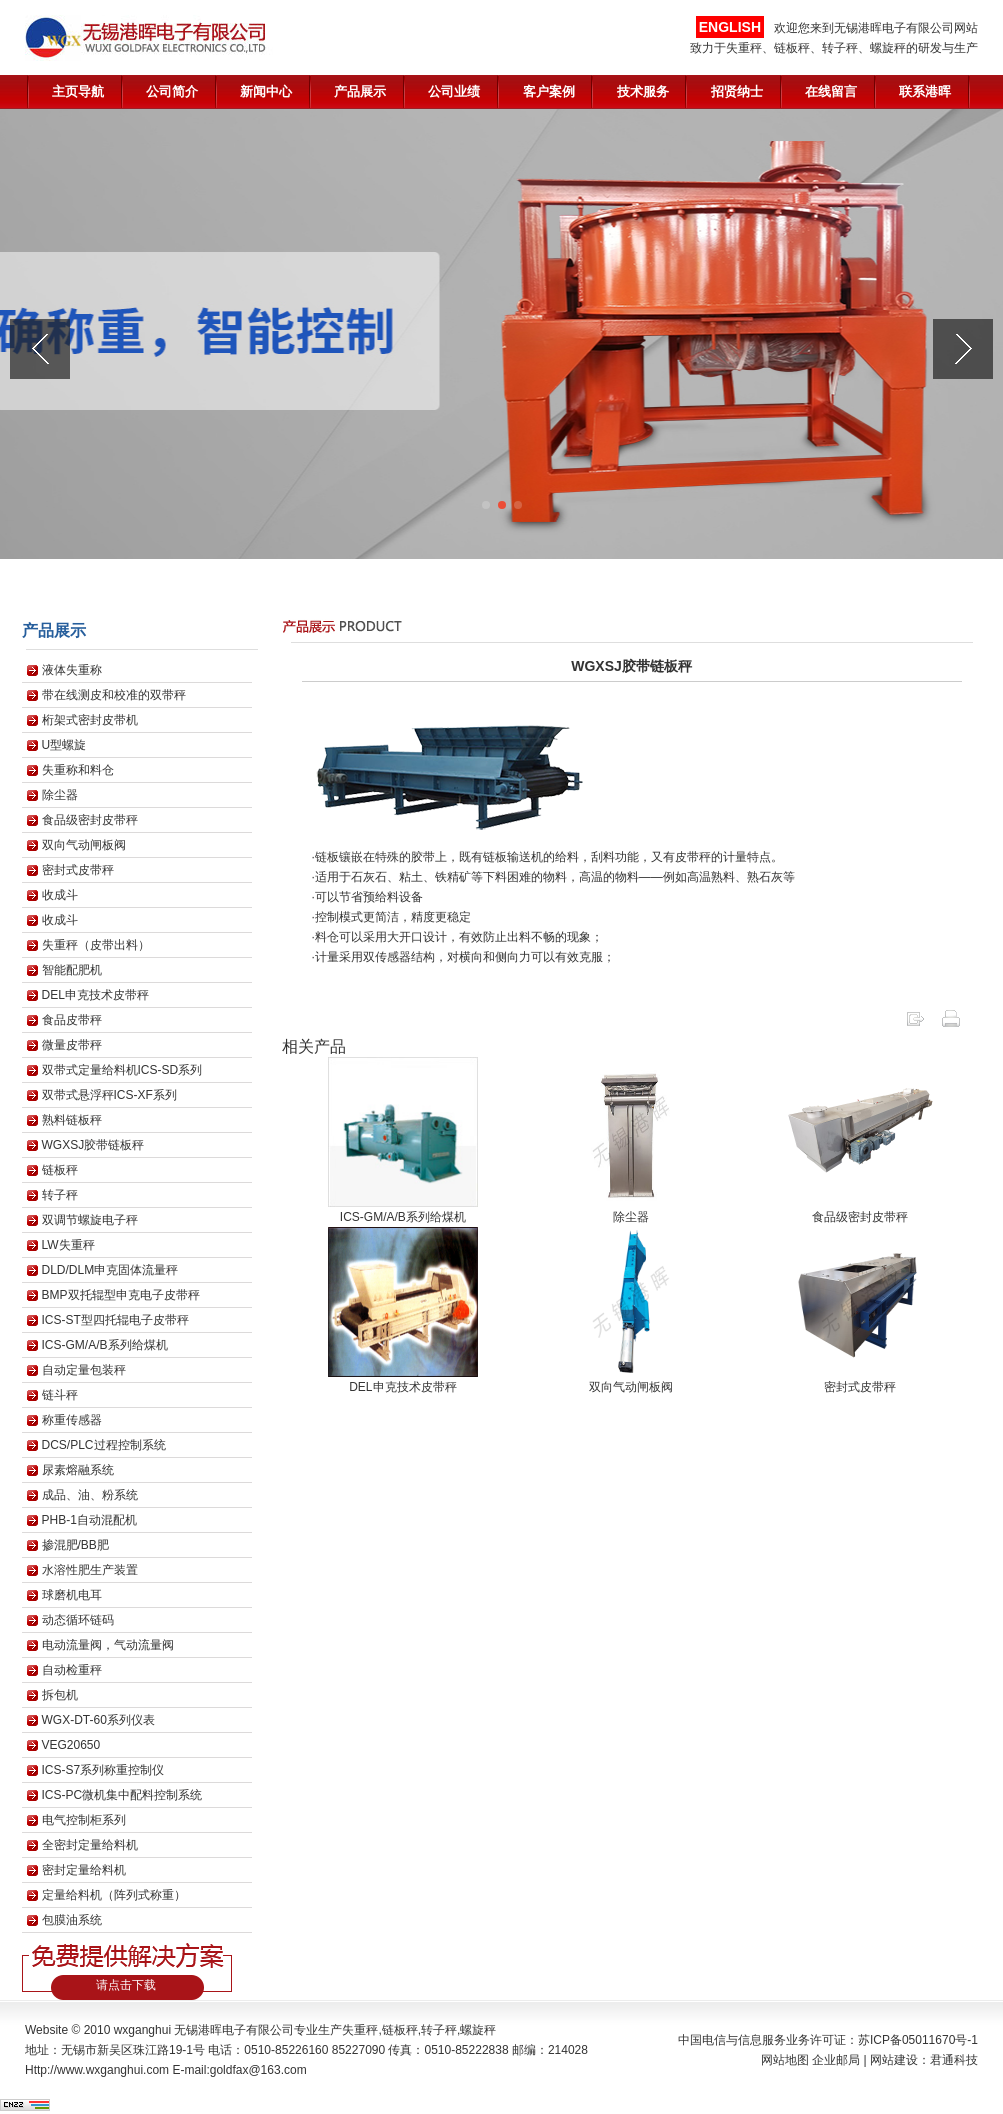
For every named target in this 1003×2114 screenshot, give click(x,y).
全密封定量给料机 (90, 1845)
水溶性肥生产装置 (90, 1570)
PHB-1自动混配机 (89, 1520)
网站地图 (785, 2060)
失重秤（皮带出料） (96, 945)
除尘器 (60, 795)
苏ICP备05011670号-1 (918, 2040)
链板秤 (60, 1170)
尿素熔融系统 (78, 1470)
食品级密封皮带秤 (90, 820)
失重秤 (360, 2030)
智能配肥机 (72, 970)
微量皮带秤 (72, 1045)
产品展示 (360, 91)
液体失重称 (72, 670)
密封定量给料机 (84, 1870)
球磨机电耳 (72, 1595)
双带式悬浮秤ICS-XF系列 (109, 1095)
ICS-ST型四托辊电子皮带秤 (115, 1320)
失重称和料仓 (78, 770)
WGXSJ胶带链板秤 (93, 1145)
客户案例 (549, 91)
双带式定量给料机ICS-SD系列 (122, 1070)
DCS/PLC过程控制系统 (104, 1445)
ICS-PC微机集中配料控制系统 (122, 1795)
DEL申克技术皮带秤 (95, 995)
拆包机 (60, 1695)
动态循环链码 (78, 1620)
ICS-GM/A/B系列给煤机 (105, 1345)
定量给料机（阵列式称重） (114, 1895)
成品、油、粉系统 (90, 1495)
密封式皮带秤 (78, 870)
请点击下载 (126, 1985)
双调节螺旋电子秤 (90, 1220)
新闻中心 (266, 91)
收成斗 (60, 895)
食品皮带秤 (72, 1020)
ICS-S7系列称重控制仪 (103, 1770)
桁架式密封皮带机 (90, 720)
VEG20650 (71, 1745)
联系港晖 (925, 91)
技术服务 (643, 91)
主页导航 (78, 91)
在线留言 (831, 91)
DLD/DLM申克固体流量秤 (110, 1270)
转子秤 (60, 1195)
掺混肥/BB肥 (75, 1545)
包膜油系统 (72, 1920)
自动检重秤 (72, 1670)
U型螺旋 (64, 745)
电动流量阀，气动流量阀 (108, 1645)
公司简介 (172, 91)
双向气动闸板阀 (84, 845)
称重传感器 (72, 1420)
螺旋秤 (478, 2030)
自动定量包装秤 (84, 1370)
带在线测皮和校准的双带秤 (114, 695)
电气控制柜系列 (84, 1820)
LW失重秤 (68, 1245)
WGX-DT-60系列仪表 (98, 1720)
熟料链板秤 (72, 1120)
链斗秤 (60, 1395)
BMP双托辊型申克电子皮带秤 (121, 1295)
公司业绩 (454, 91)
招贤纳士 (737, 91)
